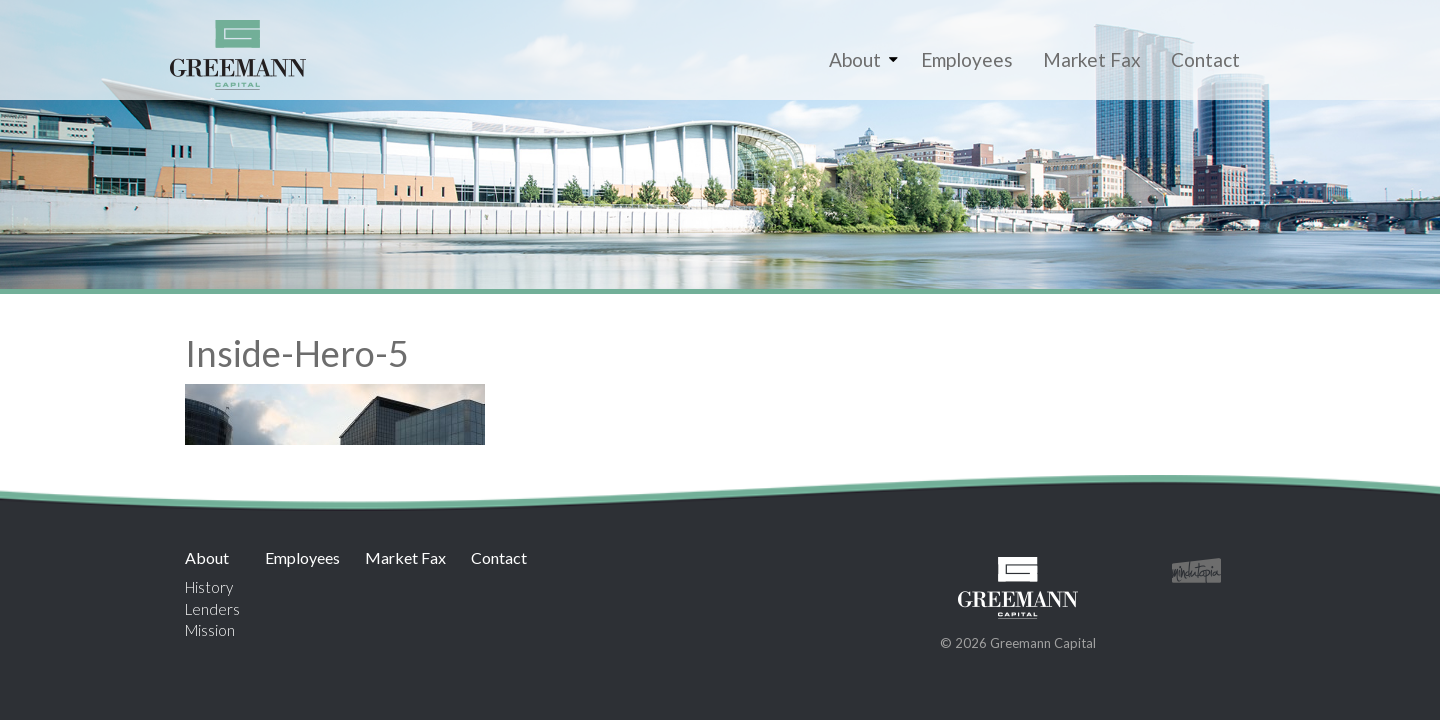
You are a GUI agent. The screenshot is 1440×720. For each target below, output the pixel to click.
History (209, 587)
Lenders (212, 609)
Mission (210, 630)
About (855, 59)
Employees (967, 59)
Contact (1205, 59)
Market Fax (1092, 59)
